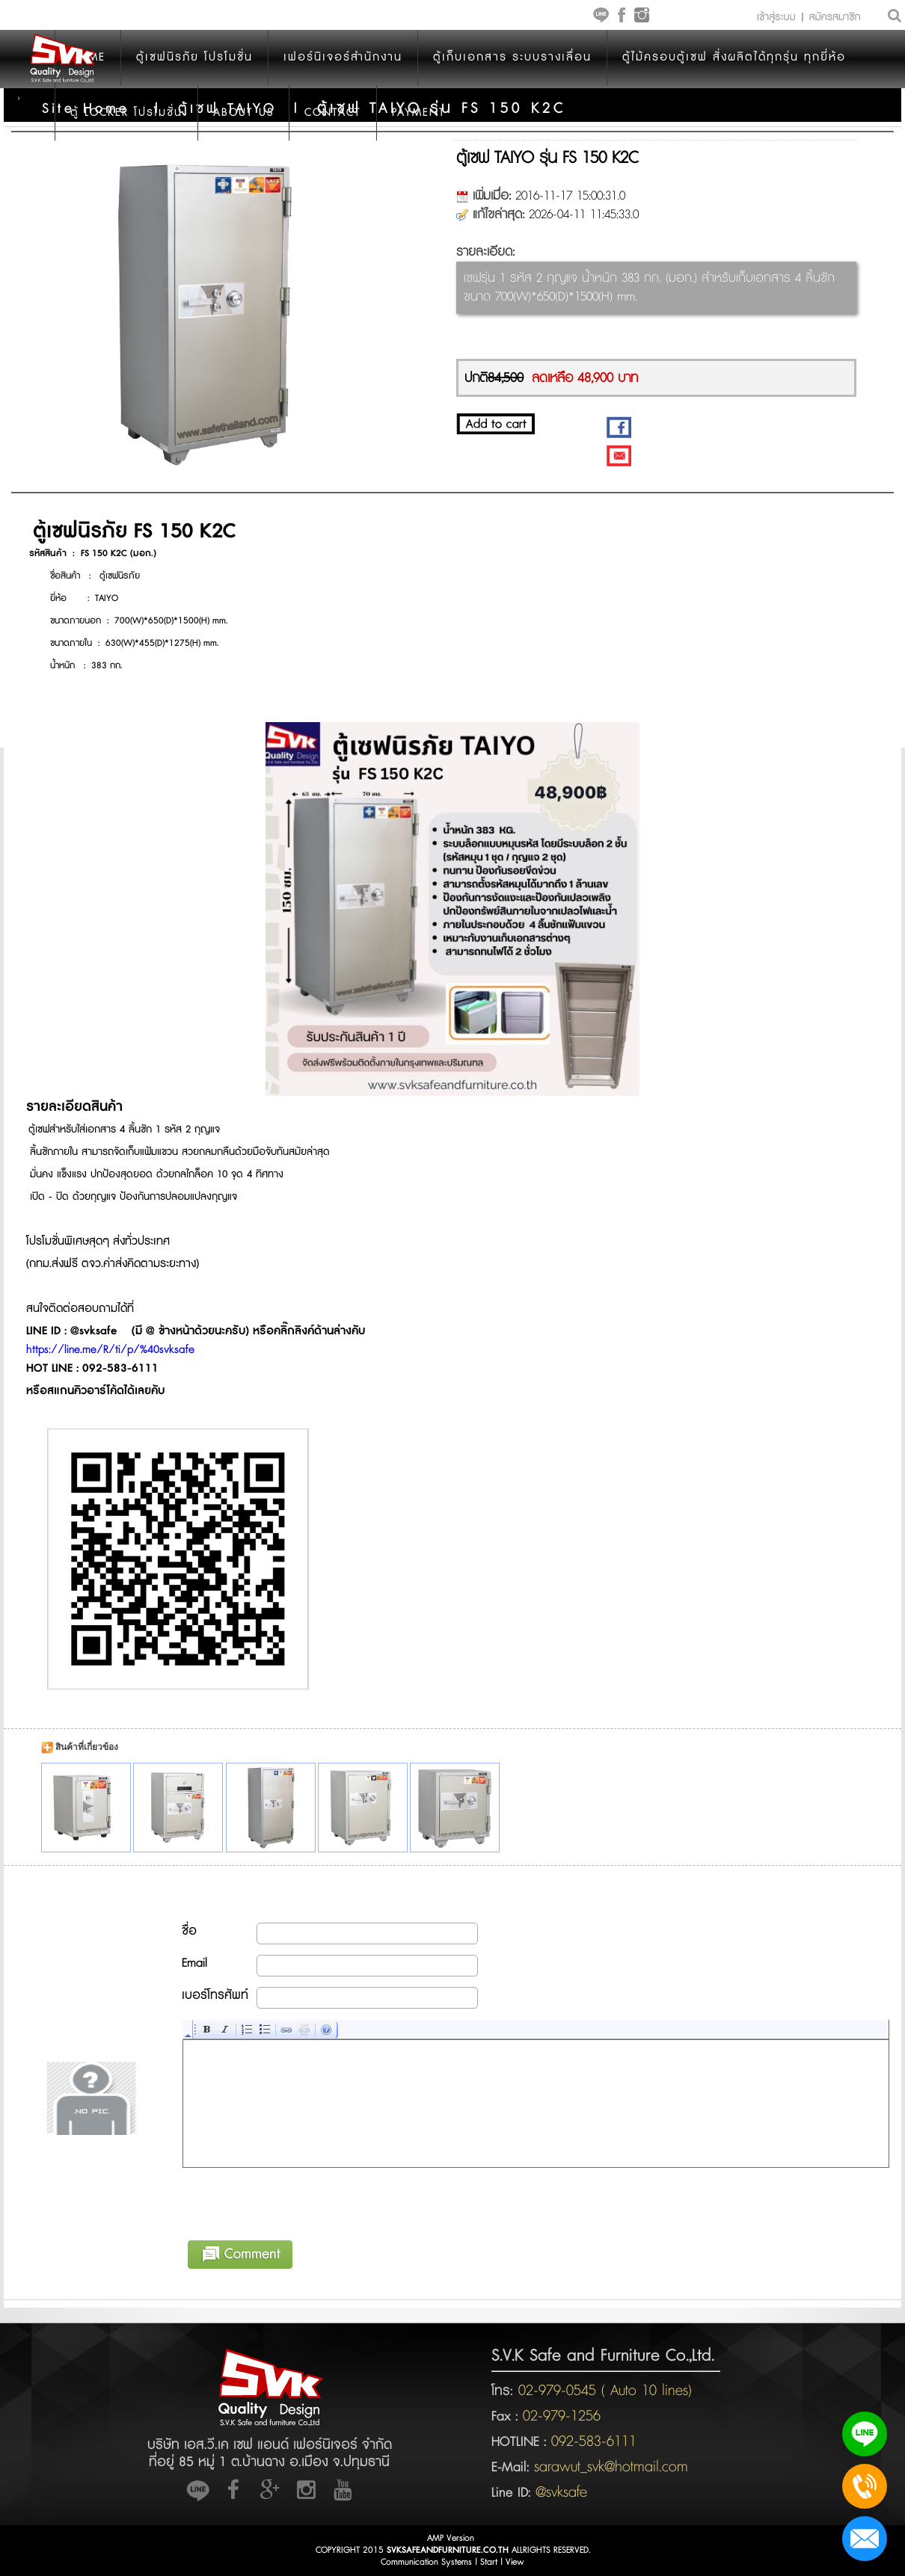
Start (488, 2562)
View (515, 2562)
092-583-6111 (593, 2441)
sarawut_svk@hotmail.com (611, 2466)
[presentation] (297, 2201)
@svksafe (561, 2492)
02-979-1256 (562, 2416)
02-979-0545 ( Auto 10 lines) (602, 2390)
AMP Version (450, 2538)
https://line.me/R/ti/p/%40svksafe (110, 1350)
